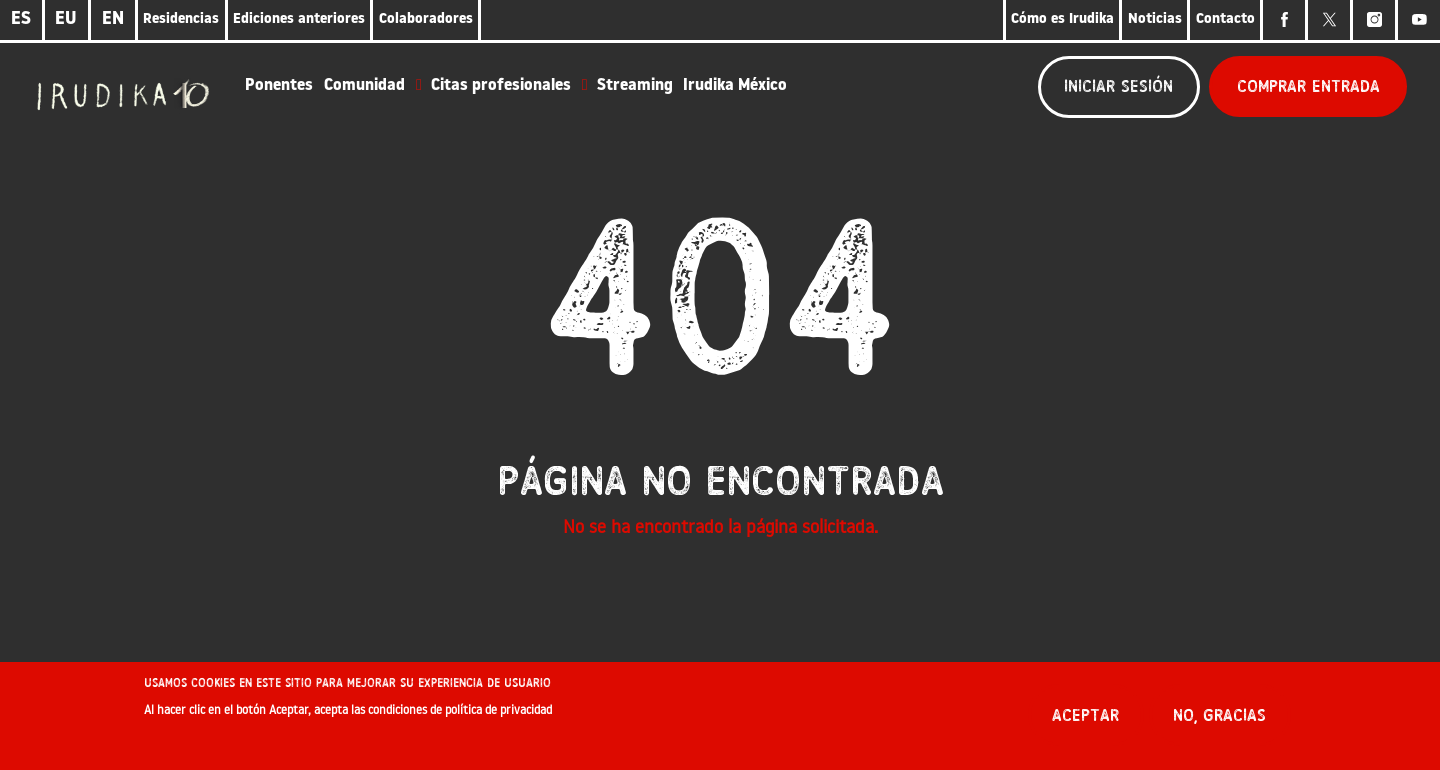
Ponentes (279, 86)
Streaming (635, 86)
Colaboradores (426, 19)
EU (66, 19)
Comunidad (364, 86)
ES (21, 19)
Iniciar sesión (1118, 86)
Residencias (181, 19)
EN (113, 19)
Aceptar (1085, 722)
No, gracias (1219, 722)
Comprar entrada (1308, 86)
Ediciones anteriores (299, 19)
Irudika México (735, 86)
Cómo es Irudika (1062, 19)
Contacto (1225, 19)
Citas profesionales (501, 86)
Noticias (1155, 19)
